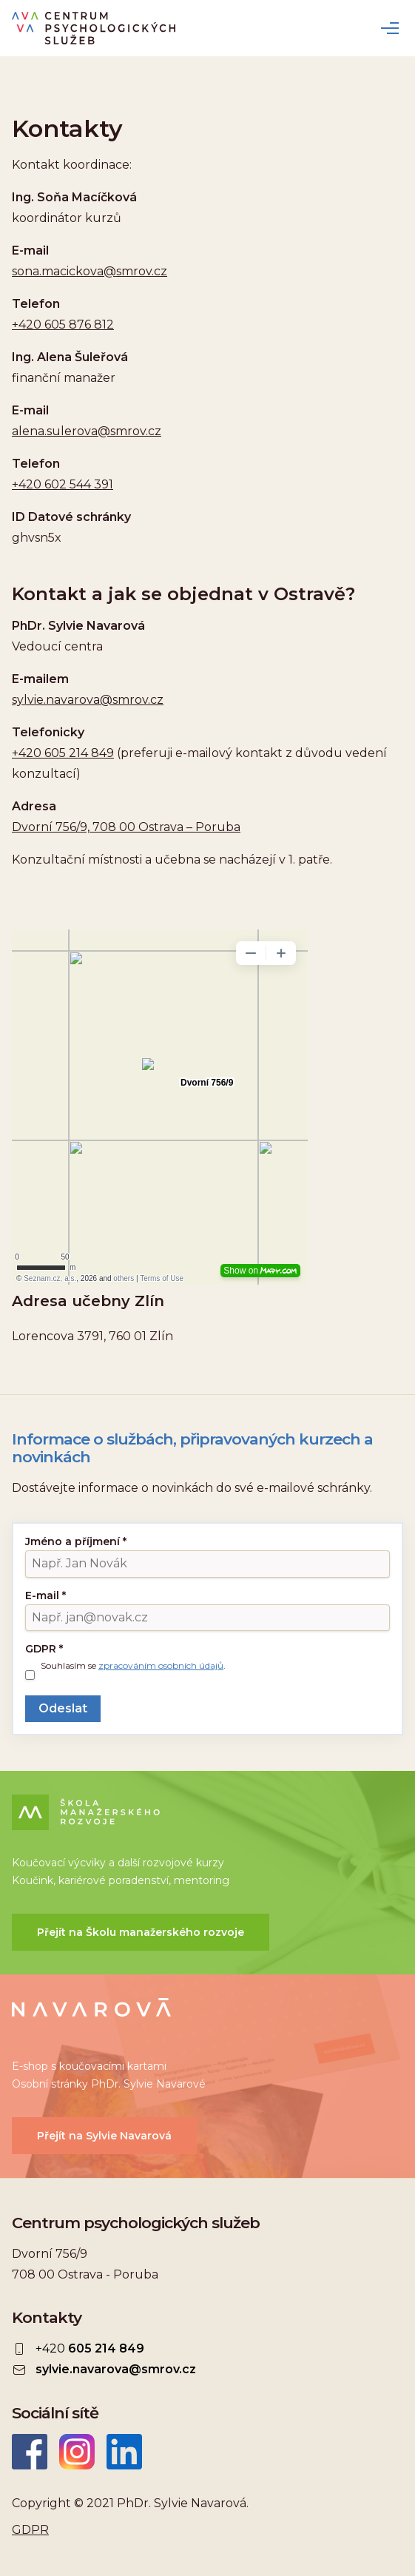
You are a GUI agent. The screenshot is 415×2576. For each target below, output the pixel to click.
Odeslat (62, 1708)
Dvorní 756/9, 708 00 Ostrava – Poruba (126, 827)
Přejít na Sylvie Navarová (104, 2135)
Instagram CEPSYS (77, 2451)
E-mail (45, 1595)
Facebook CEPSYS (29, 2451)
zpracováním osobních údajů (160, 1665)
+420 (90, 2348)
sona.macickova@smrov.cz (89, 271)
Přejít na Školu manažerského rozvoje (140, 1932)
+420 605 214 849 (63, 753)
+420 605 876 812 (63, 324)
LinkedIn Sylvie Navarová (124, 2451)
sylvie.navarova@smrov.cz (87, 700)
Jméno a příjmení (75, 1541)
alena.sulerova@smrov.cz (86, 431)
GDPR (44, 1649)
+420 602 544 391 (62, 484)
